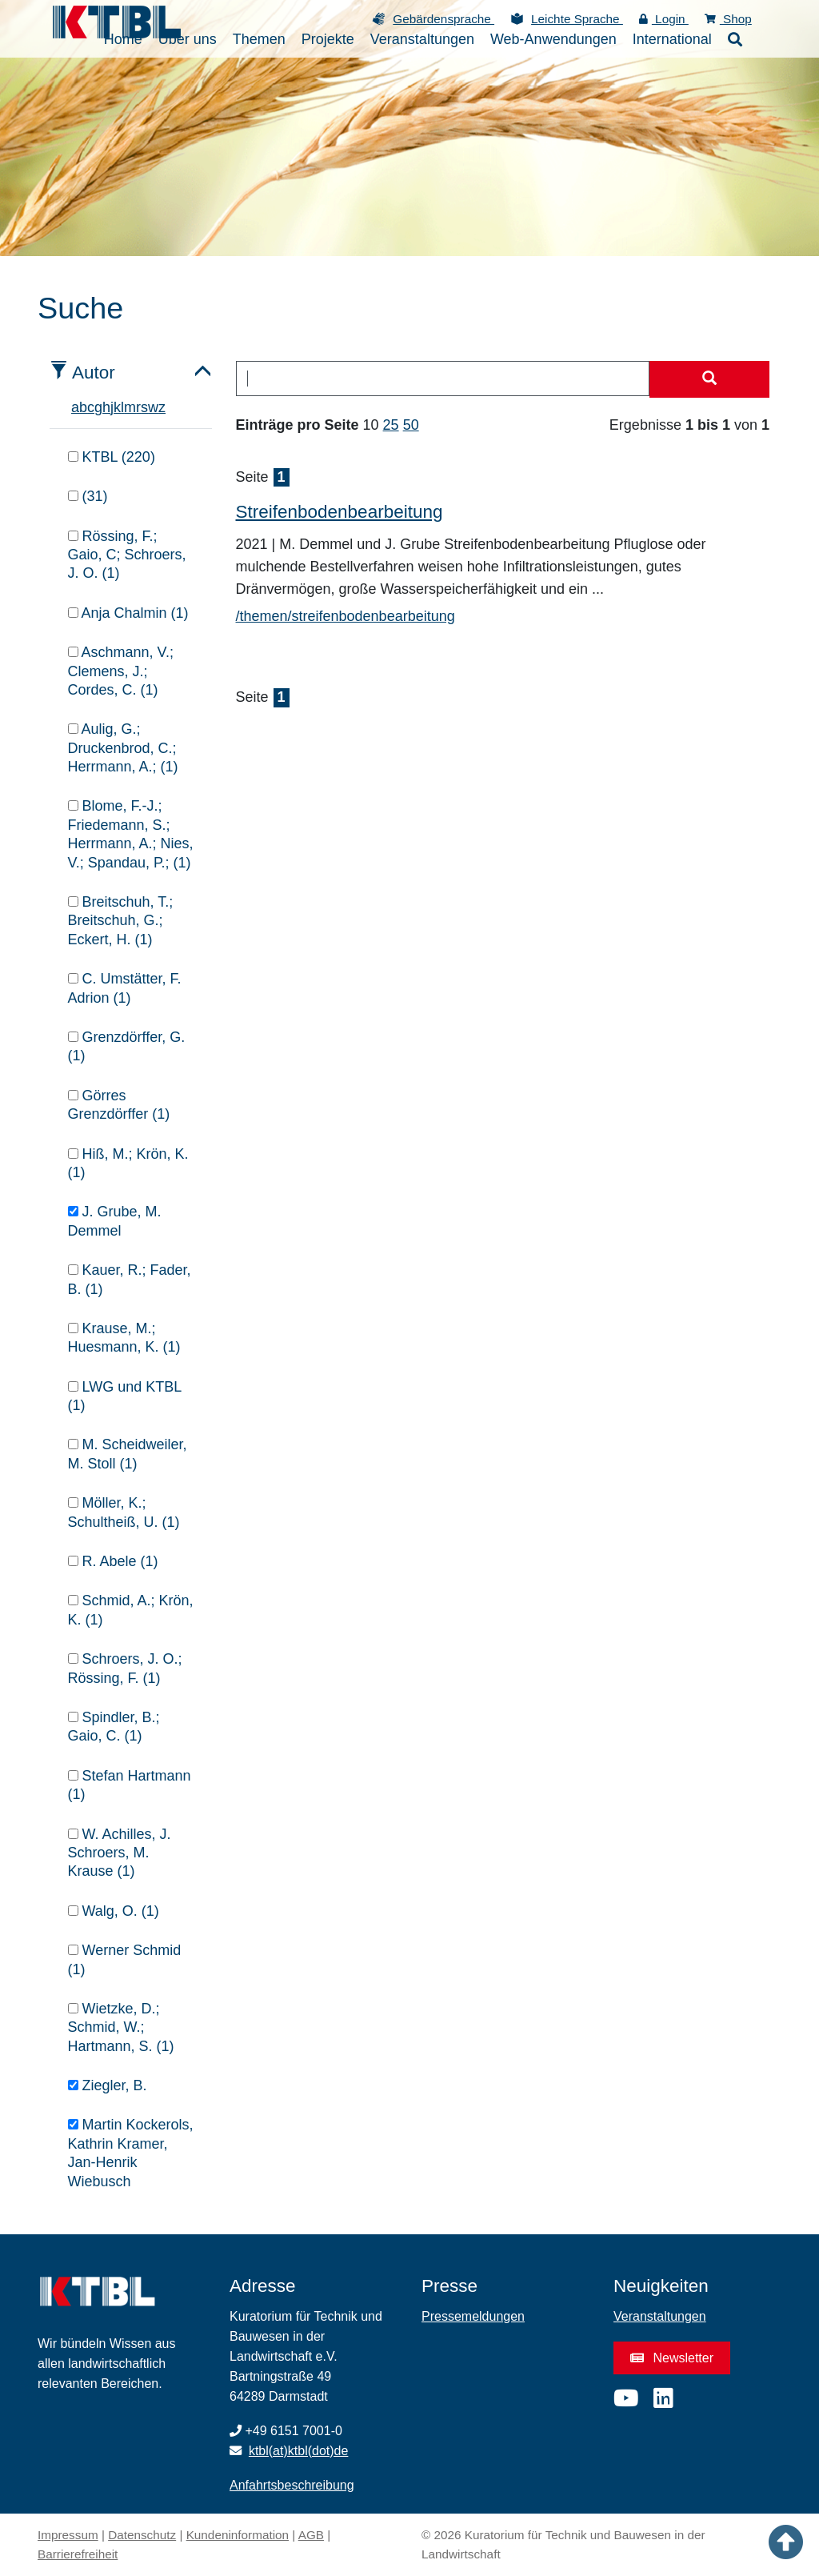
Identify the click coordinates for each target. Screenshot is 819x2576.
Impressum (68, 2535)
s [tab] (144, 407)
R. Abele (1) (113, 1561)
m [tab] (130, 407)
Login (664, 19)
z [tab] (162, 407)
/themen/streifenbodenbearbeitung (345, 616)
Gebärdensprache (443, 19)
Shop (728, 19)
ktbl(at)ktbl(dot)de (299, 2451)
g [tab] (98, 407)
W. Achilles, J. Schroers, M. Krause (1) (119, 1853)
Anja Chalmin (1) (128, 613)
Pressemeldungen (473, 2316)
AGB (311, 2535)
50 (411, 425)
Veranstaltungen (659, 2316)
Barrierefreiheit (78, 2554)
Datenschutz (142, 2535)
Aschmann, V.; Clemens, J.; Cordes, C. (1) (121, 671)
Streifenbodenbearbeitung (339, 512)
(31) (88, 496)
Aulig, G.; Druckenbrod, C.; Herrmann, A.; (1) (123, 748)
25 (391, 425)
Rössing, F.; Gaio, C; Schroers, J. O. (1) (127, 555)
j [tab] (112, 407)
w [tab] (153, 407)
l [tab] (122, 407)
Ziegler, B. (107, 2085)
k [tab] (117, 407)
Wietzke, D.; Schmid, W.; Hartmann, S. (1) (121, 2027)
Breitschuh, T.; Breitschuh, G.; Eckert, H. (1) (121, 920)
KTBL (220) (111, 457)
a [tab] (75, 407)
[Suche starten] (709, 379)
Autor (93, 373)
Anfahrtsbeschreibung (292, 2485)
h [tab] (106, 407)
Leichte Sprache (577, 19)
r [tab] (138, 407)
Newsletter (671, 2358)
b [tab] (83, 407)
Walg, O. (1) (113, 1911)
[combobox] (443, 378)
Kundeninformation (237, 2535)
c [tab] (90, 407)
